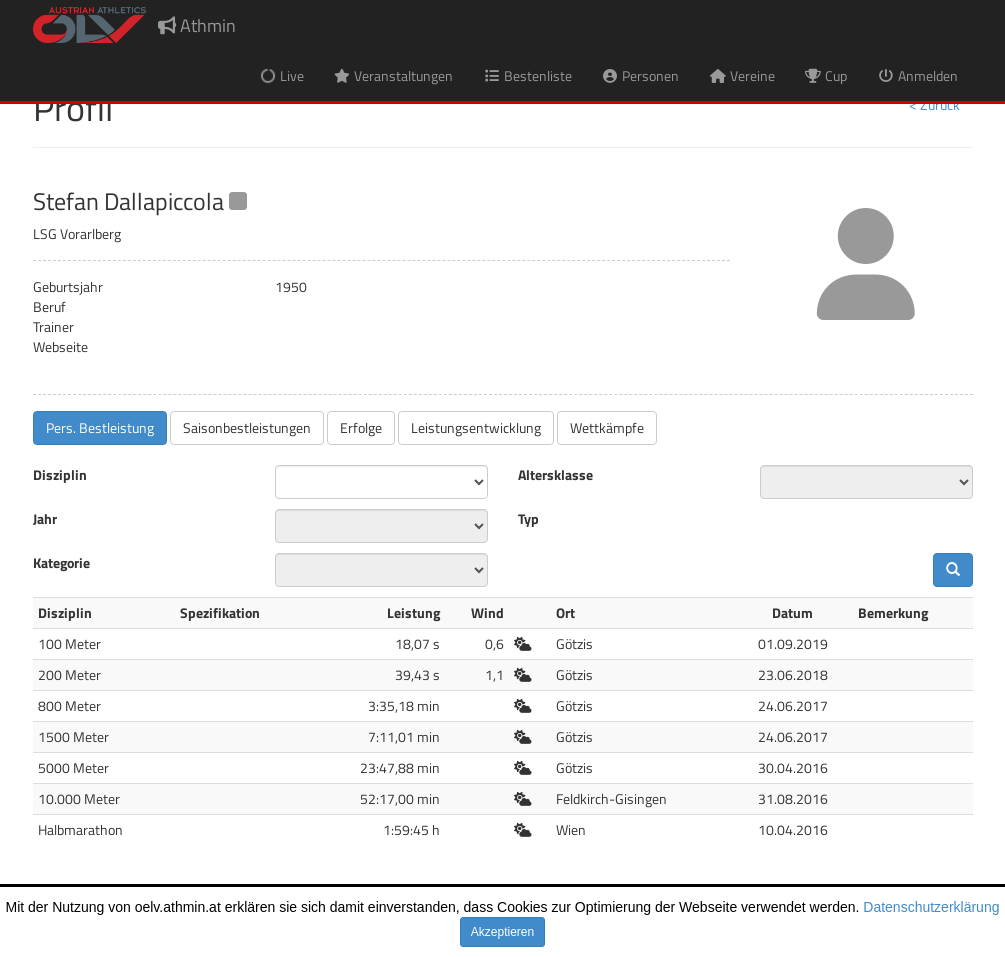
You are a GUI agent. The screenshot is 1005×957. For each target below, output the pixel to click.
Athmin (197, 25)
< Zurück (934, 104)
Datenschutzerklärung (931, 907)
